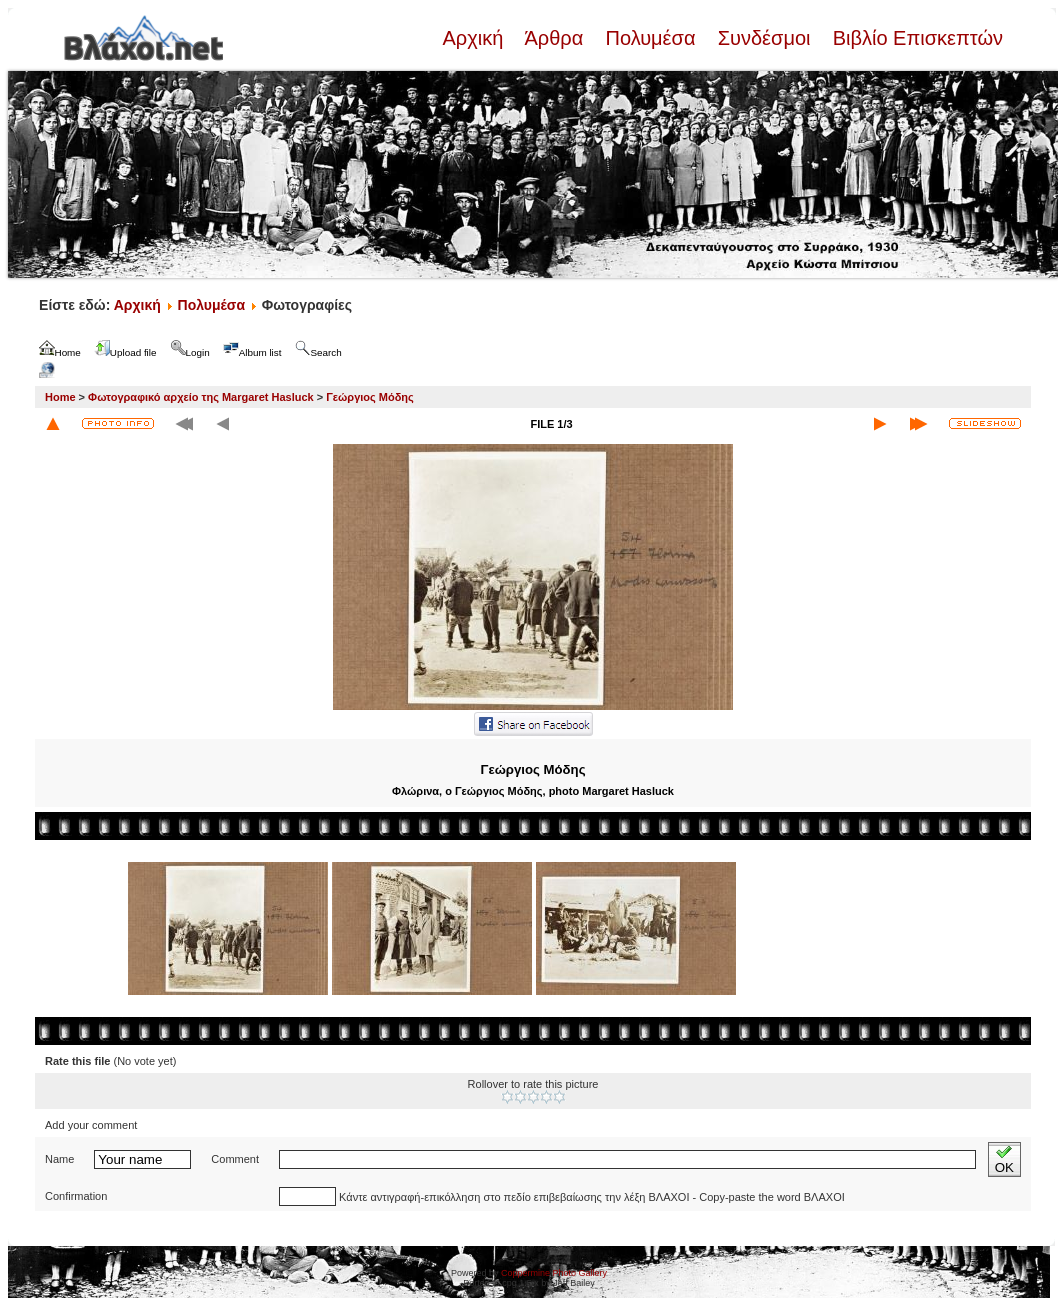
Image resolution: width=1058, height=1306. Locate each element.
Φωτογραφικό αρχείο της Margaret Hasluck (201, 397)
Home (60, 397)
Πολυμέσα (650, 38)
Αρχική (475, 38)
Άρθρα (554, 38)
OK (1004, 1159)
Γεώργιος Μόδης (370, 397)
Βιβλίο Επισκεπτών (915, 38)
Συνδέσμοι (764, 38)
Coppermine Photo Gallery (554, 1273)
